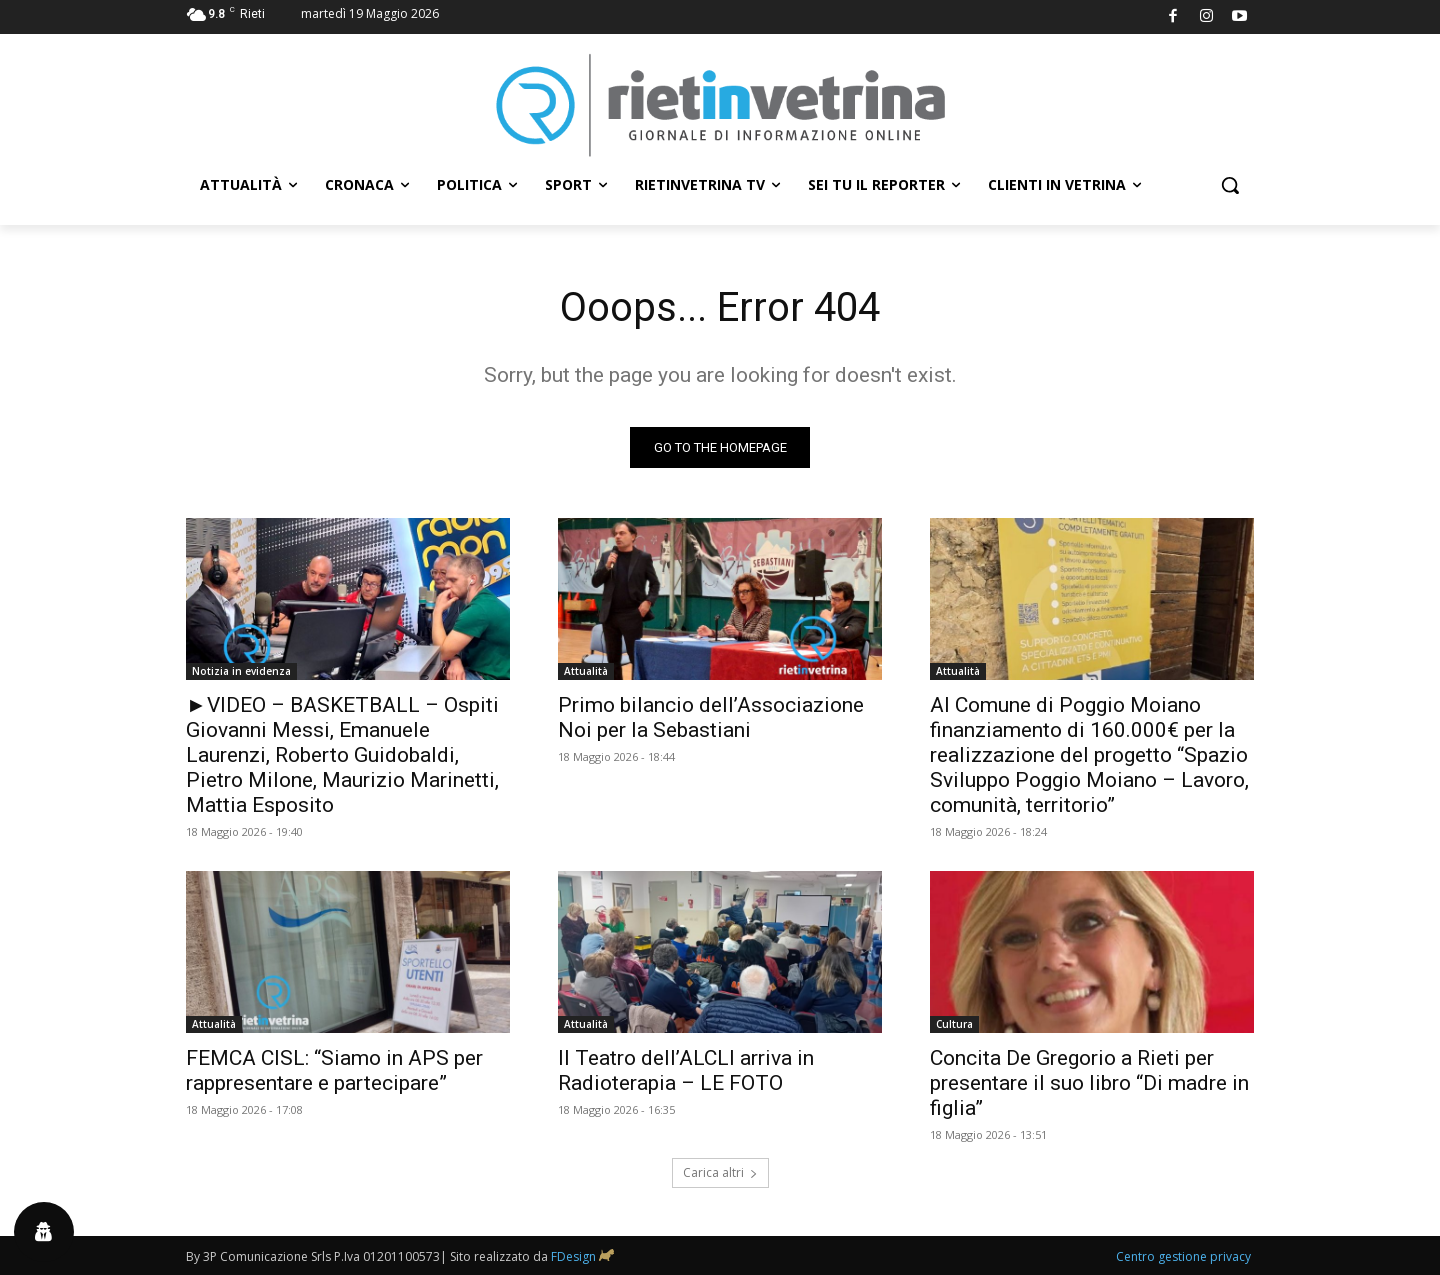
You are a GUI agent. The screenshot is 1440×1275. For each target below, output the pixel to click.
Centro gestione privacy (1183, 1256)
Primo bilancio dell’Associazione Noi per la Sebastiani (711, 717)
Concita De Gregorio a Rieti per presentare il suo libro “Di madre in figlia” (1089, 1083)
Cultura (954, 1024)
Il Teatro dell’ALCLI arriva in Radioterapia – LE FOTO (686, 1070)
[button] (1230, 185)
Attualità (586, 671)
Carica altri (720, 1172)
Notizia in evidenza (241, 671)
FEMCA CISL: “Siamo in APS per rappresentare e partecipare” (334, 1070)
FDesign (573, 1256)
